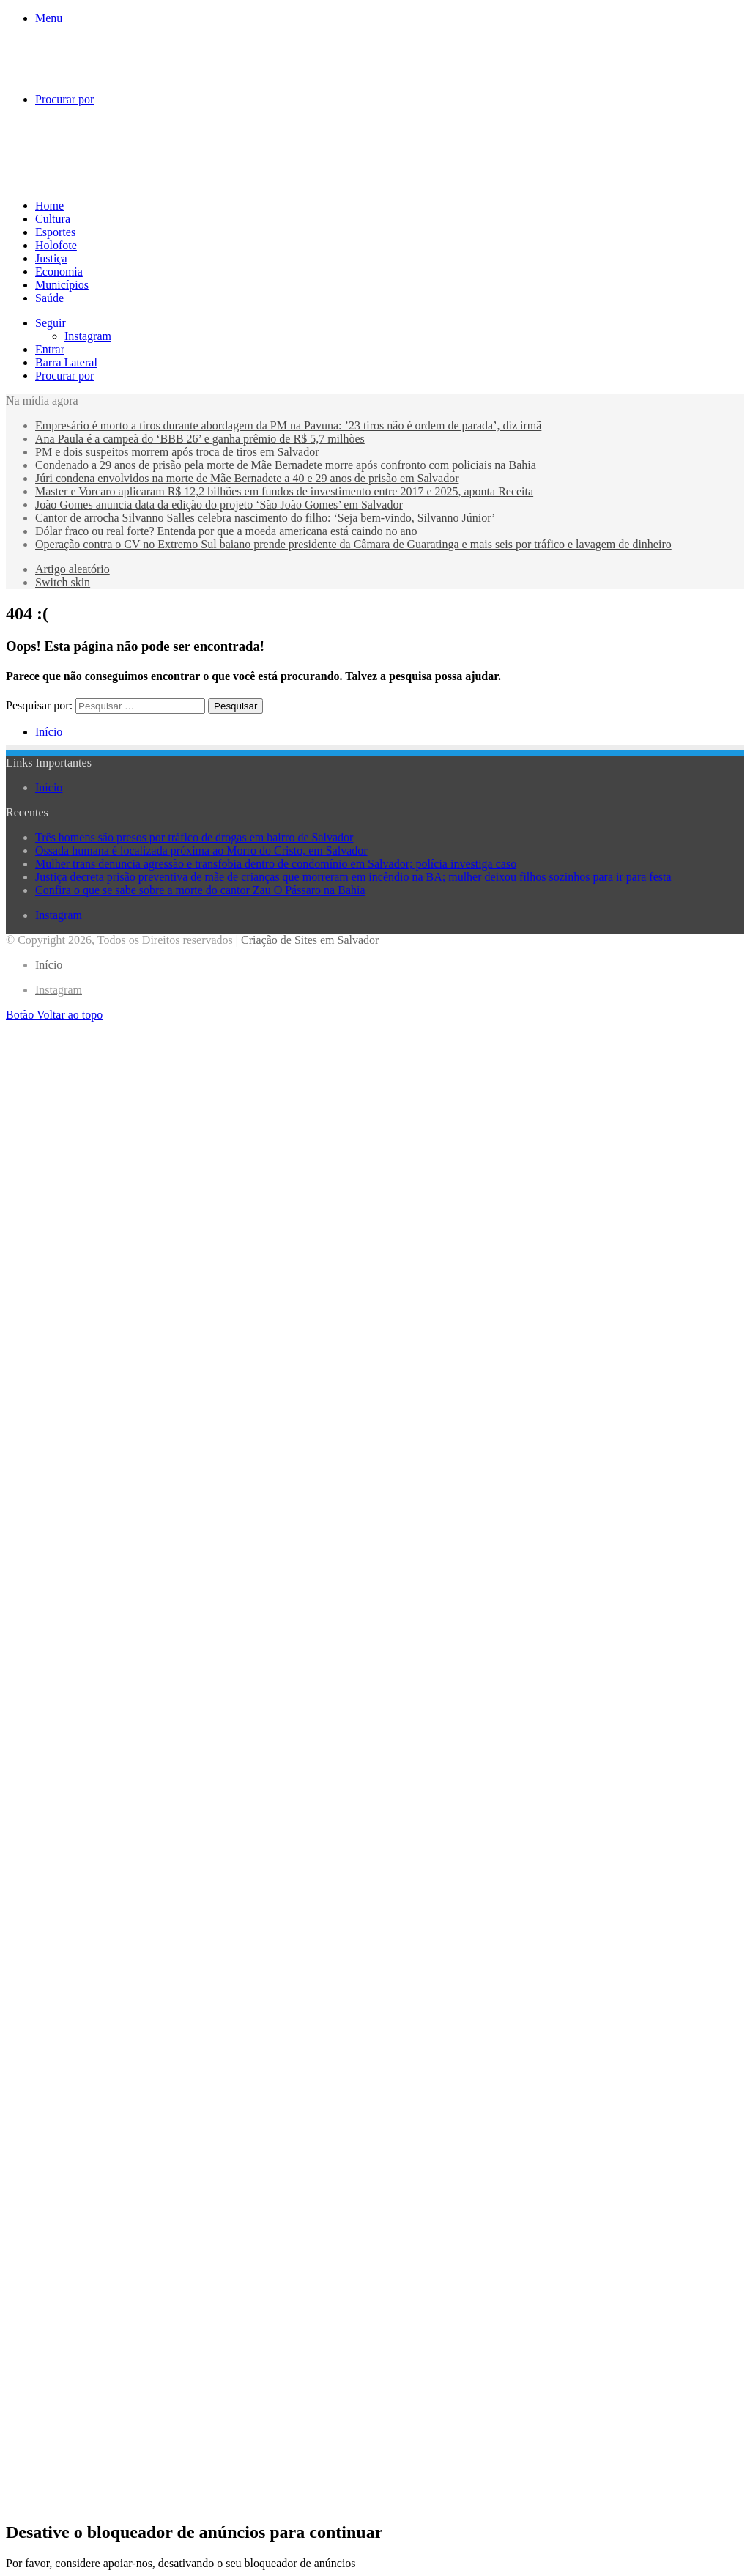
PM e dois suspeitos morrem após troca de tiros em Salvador (177, 452)
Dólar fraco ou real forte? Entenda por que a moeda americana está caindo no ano (226, 531)
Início (48, 732)
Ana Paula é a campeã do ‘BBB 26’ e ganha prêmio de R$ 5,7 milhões (200, 438)
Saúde (49, 298)
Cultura (52, 219)
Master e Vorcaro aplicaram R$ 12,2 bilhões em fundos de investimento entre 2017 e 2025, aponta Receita (284, 491)
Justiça (51, 258)
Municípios (62, 284)
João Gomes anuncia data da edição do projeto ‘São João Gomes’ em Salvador (219, 504)
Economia (59, 271)
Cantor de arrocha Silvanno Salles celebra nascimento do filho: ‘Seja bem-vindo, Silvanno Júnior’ (265, 518)
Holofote (56, 245)
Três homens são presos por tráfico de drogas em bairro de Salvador (194, 837)
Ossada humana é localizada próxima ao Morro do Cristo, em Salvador (201, 850)
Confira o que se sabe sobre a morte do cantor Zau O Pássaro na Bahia (200, 890)
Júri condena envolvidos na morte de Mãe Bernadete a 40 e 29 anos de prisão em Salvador (246, 478)
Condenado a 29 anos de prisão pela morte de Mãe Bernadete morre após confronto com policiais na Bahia (285, 465)
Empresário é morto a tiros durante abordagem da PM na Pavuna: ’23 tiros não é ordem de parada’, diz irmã (288, 425)
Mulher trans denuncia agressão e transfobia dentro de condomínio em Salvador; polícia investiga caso (275, 863)
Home (49, 205)
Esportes (55, 232)
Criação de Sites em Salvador (310, 940)
